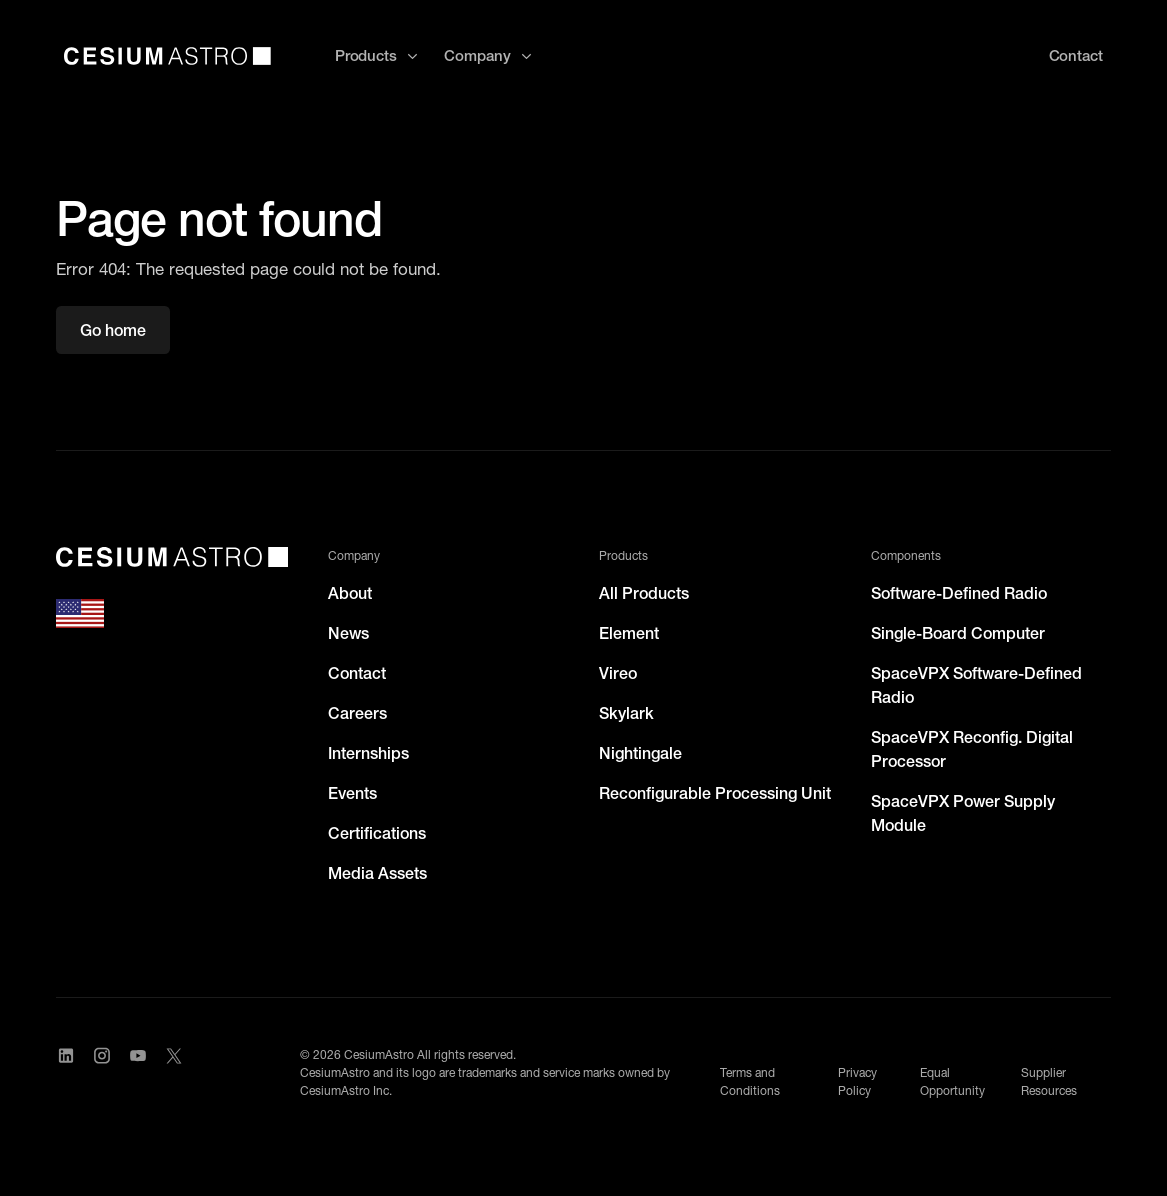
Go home (113, 330)
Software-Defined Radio (959, 593)
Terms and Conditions (750, 1081)
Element (629, 633)
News (348, 633)
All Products (644, 593)
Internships (368, 753)
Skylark (626, 713)
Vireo (618, 673)
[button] (377, 56)
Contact (357, 673)
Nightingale (640, 753)
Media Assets (377, 873)
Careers (357, 713)
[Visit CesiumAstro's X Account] (174, 1073)
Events (352, 793)
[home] (167, 56)
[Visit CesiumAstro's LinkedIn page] (66, 1073)
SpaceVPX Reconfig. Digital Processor (972, 749)
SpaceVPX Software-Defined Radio (976, 685)
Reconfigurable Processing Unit (715, 793)
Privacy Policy (857, 1081)
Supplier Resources (1049, 1081)
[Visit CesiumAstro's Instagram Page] (102, 1073)
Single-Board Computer (958, 633)
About (350, 593)
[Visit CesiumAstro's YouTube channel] (138, 1073)
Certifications (377, 833)
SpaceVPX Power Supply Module (963, 813)
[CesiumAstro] (172, 557)
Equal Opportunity (952, 1081)
